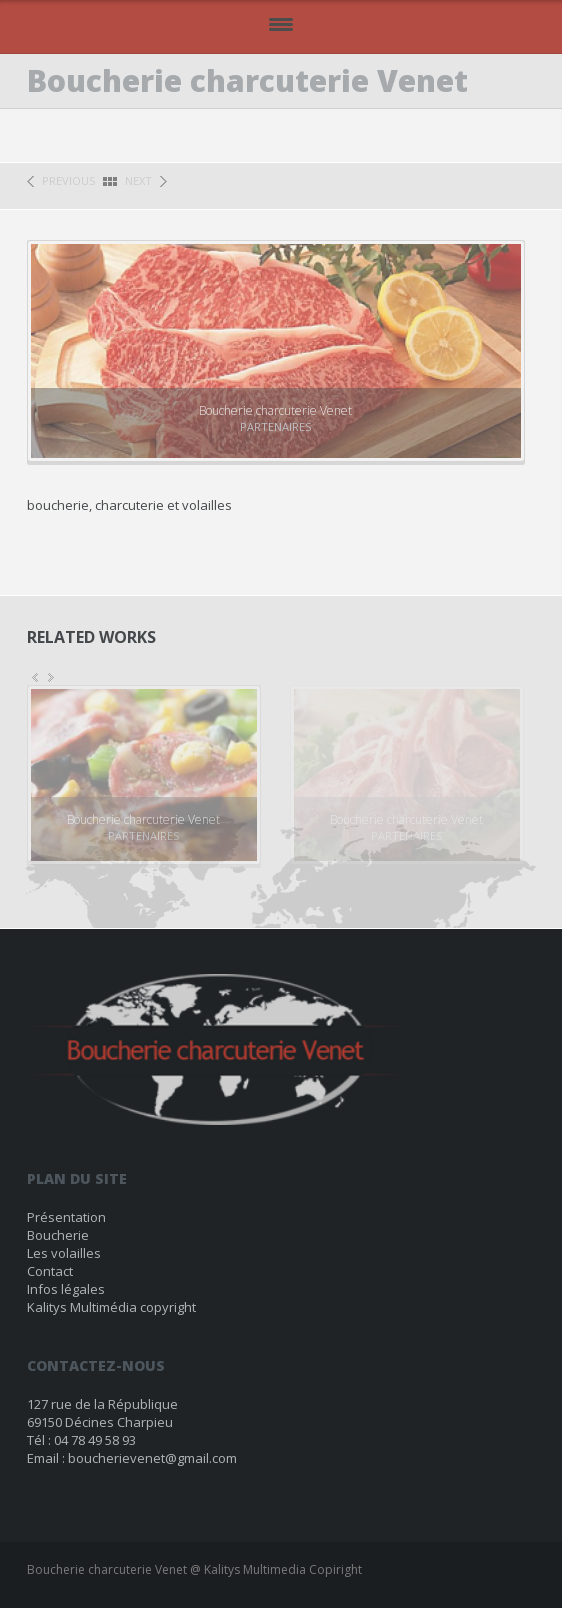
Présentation (66, 1217)
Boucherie (58, 1235)
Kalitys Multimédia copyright (111, 1307)
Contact (50, 1271)
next (138, 180)
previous (68, 180)
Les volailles (64, 1253)
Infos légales (66, 1289)
